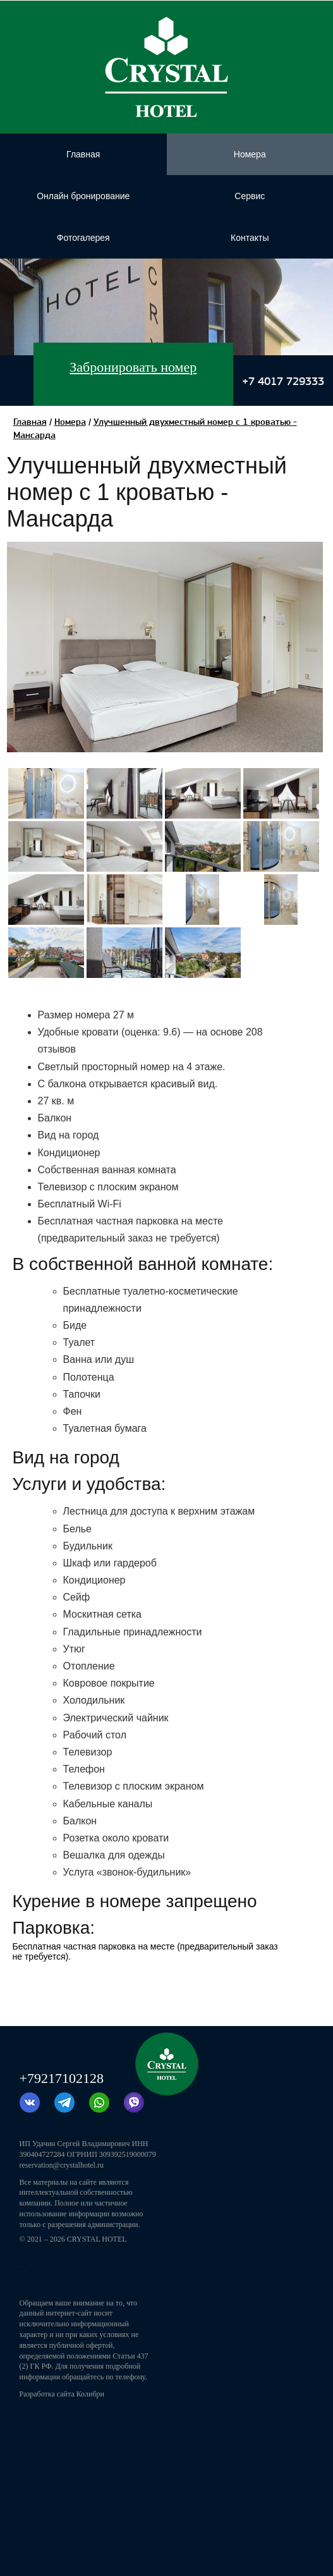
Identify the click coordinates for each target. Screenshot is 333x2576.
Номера (70, 421)
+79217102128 (62, 2078)
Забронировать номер (133, 367)
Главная (30, 421)
